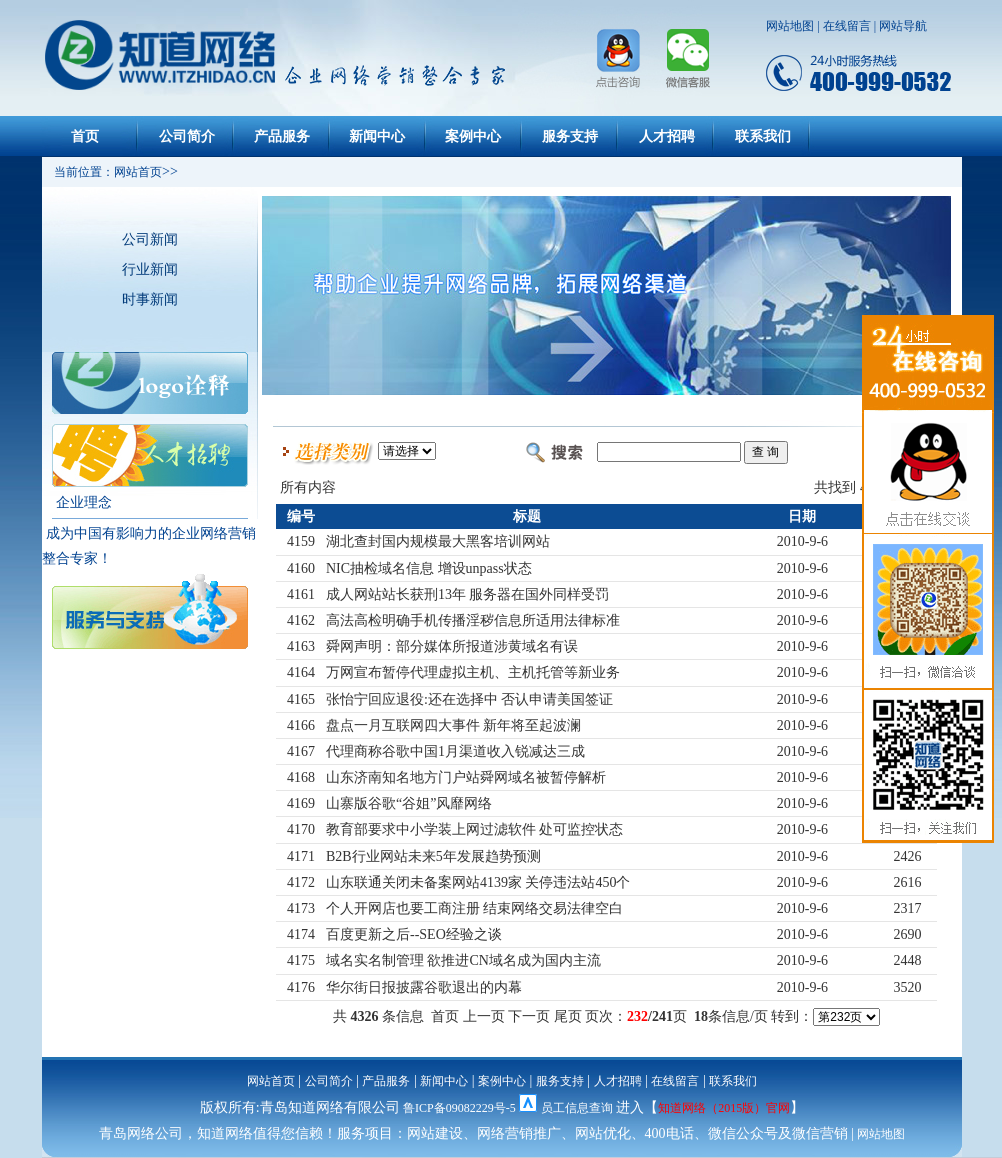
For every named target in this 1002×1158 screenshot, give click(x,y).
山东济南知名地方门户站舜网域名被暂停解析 (466, 777)
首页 (85, 136)
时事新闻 (150, 299)
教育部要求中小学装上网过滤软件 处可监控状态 (475, 829)
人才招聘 (667, 136)
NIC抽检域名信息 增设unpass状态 (429, 568)
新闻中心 (377, 136)
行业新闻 (150, 269)
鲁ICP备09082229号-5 (459, 1108)
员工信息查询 (577, 1108)
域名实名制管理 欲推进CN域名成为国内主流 (463, 960)
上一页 (484, 1016)
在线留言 (847, 26)
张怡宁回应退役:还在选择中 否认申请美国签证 (469, 699)
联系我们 (763, 136)
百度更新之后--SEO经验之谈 (414, 934)
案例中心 (473, 136)
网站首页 (271, 1081)
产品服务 (282, 136)
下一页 (529, 1016)
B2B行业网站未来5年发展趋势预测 (433, 856)
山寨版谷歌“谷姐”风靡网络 (409, 803)
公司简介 (187, 136)
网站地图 (790, 26)
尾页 (568, 1016)
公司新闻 (150, 239)
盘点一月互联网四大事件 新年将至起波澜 (454, 725)
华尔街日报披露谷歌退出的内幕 (424, 987)
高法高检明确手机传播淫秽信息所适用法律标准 (473, 620)
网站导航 (903, 26)
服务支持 (570, 136)
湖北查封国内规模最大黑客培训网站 (438, 541)
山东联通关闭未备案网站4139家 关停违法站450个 (478, 882)
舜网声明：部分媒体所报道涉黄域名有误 (452, 646)
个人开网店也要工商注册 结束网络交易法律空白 (475, 908)
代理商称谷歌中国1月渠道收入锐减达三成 (455, 751)
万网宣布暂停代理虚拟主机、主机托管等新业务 (473, 672)
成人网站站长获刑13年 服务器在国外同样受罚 (468, 594)
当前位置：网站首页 (102, 172)
